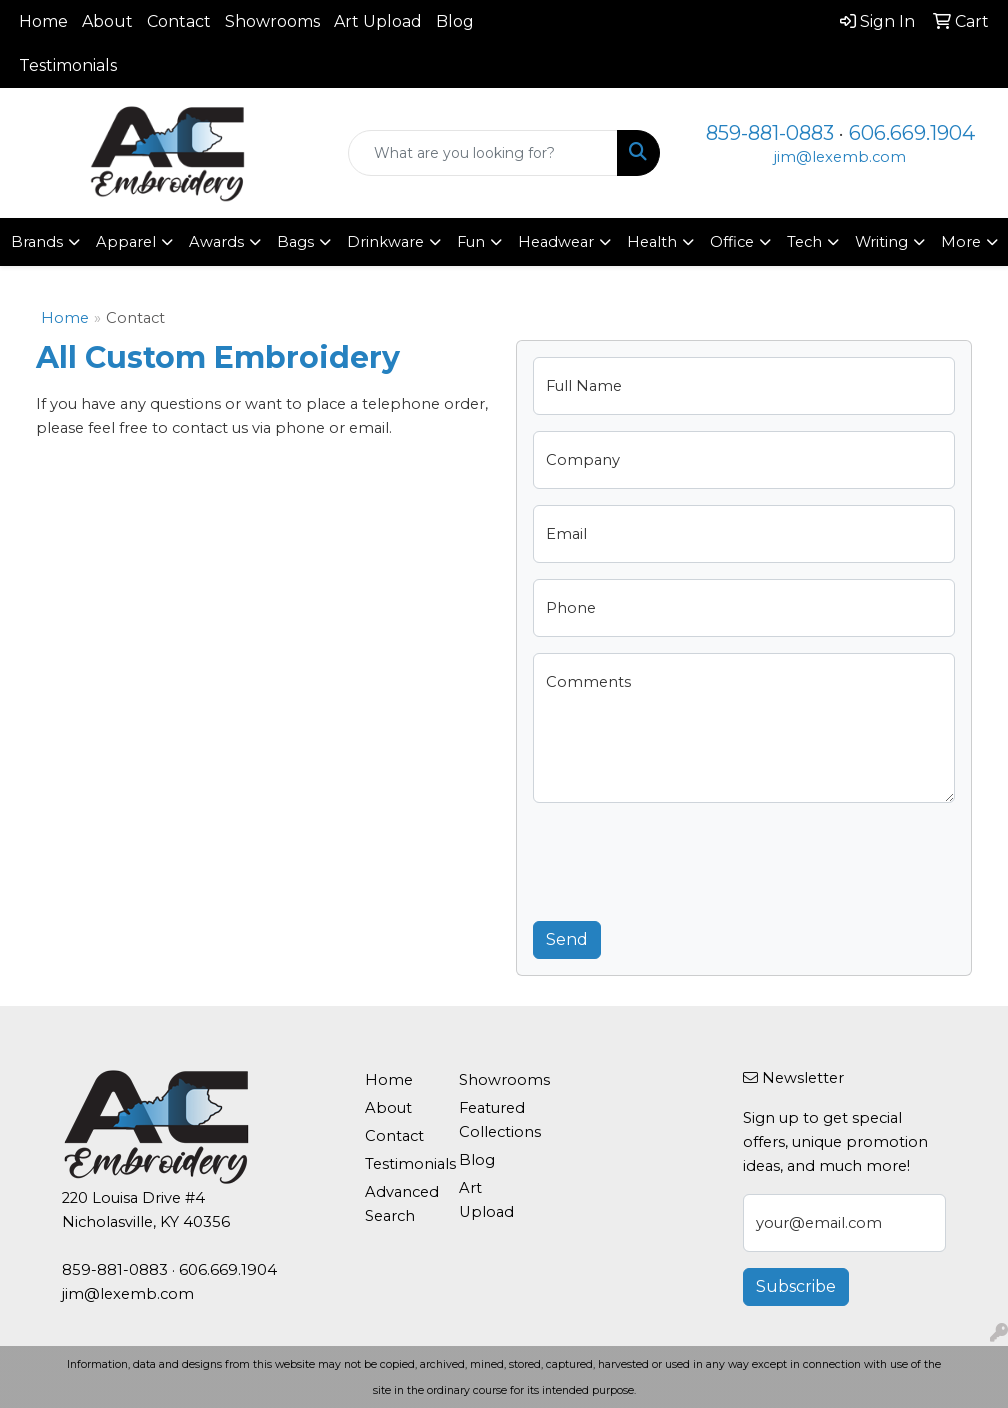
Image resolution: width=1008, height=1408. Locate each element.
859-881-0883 (770, 133)
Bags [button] (295, 242)
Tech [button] (804, 242)
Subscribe (796, 1286)
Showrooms (272, 21)
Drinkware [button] (385, 242)
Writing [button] (881, 242)
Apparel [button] (126, 242)
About (107, 21)
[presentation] (685, 858)
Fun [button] (471, 242)
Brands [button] (37, 242)
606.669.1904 (912, 133)
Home (43, 21)
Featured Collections (494, 1120)
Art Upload (378, 21)
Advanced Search (400, 1204)
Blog (455, 21)
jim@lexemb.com (840, 157)
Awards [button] (216, 242)
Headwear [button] (556, 242)
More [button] (961, 242)
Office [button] (732, 242)
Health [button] (652, 242)
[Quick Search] (483, 153)
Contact (179, 21)
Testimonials (68, 65)
